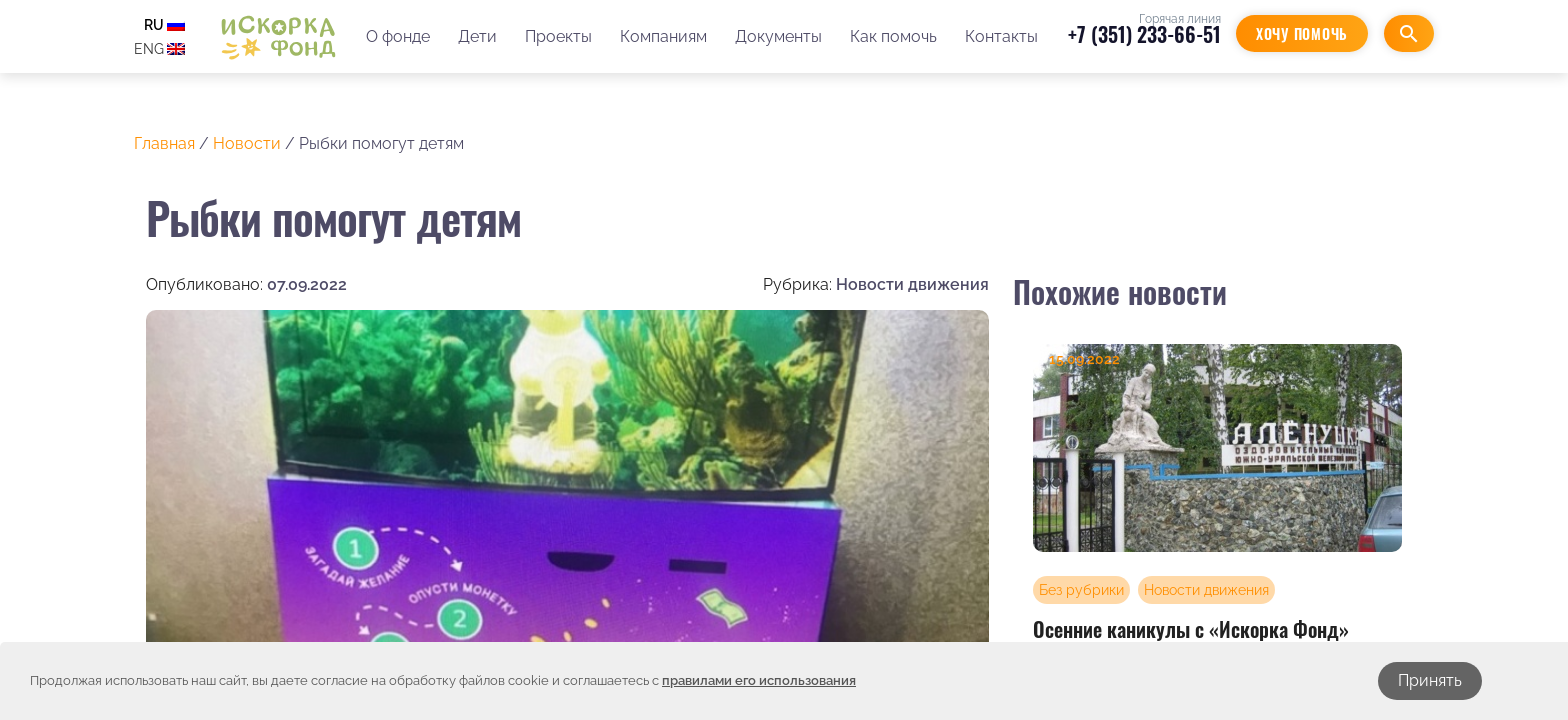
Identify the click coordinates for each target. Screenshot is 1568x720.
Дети (477, 36)
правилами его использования (759, 680)
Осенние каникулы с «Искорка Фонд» (1191, 629)
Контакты (1001, 36)
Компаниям (663, 36)
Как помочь (893, 36)
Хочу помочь (1302, 33)
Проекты (558, 36)
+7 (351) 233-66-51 (1144, 34)
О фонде (398, 36)
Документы (778, 36)
